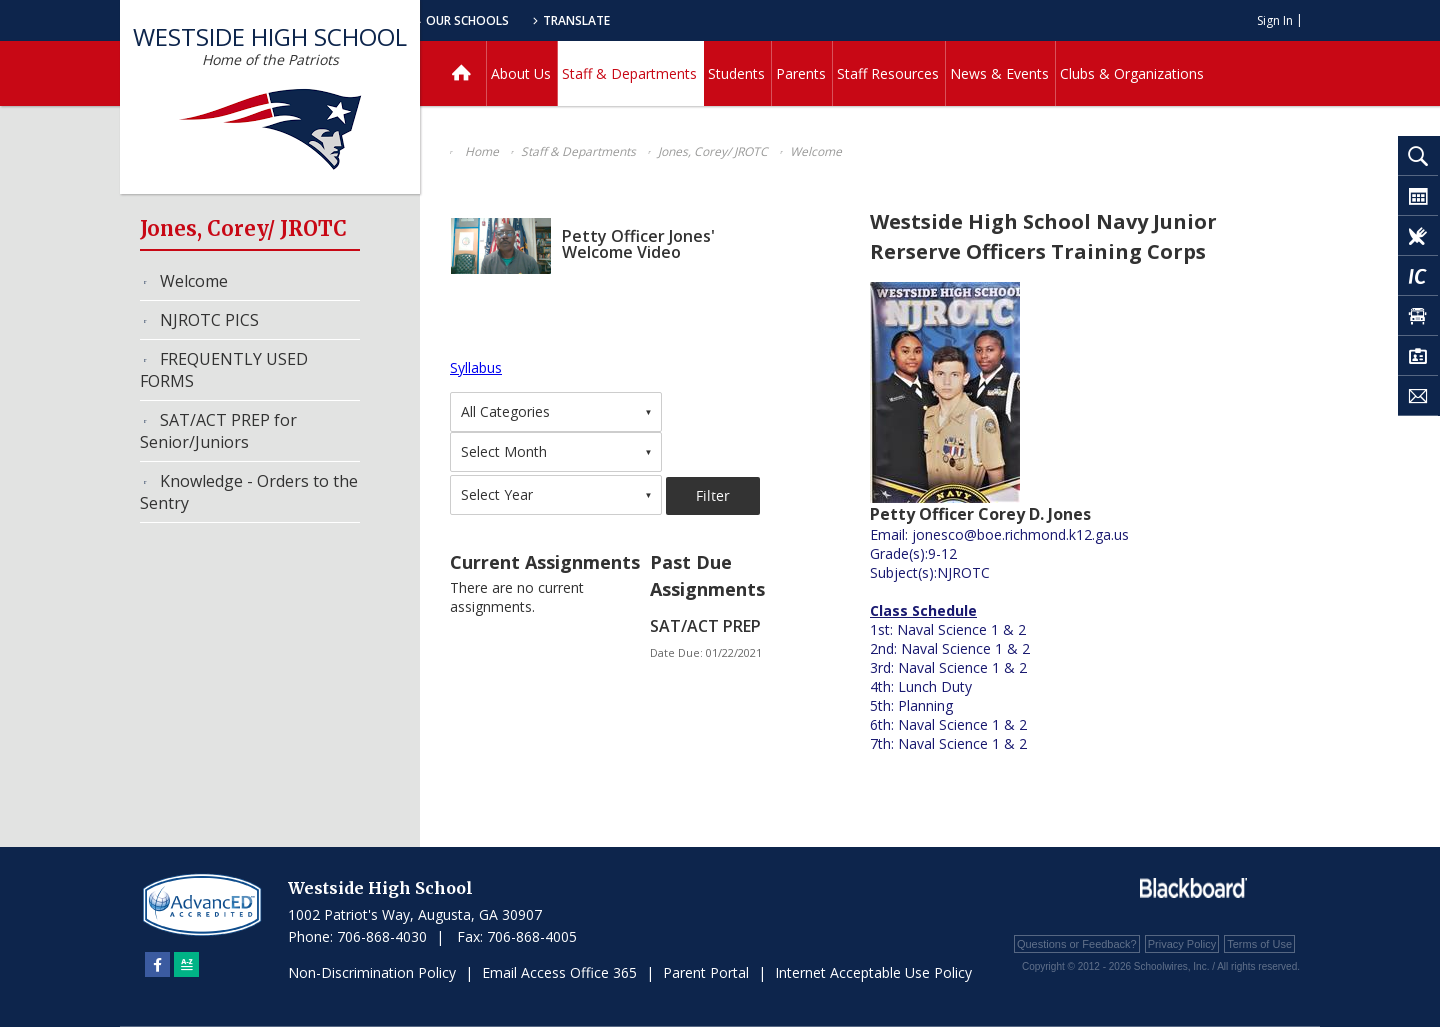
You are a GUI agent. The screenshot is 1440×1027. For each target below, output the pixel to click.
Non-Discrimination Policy (372, 972)
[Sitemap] (186, 964)
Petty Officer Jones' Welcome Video (638, 244)
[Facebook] (157, 964)
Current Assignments (545, 562)
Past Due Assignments (707, 575)
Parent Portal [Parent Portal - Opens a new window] (706, 972)
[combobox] (556, 412)
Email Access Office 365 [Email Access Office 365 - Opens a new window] (559, 972)
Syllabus (476, 367)
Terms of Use (1259, 944)
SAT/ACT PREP (705, 626)
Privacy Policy (1182, 944)
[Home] (461, 73)
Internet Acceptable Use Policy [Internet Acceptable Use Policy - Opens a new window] (873, 972)
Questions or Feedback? (1077, 944)
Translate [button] (746, 20)
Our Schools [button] (631, 20)
